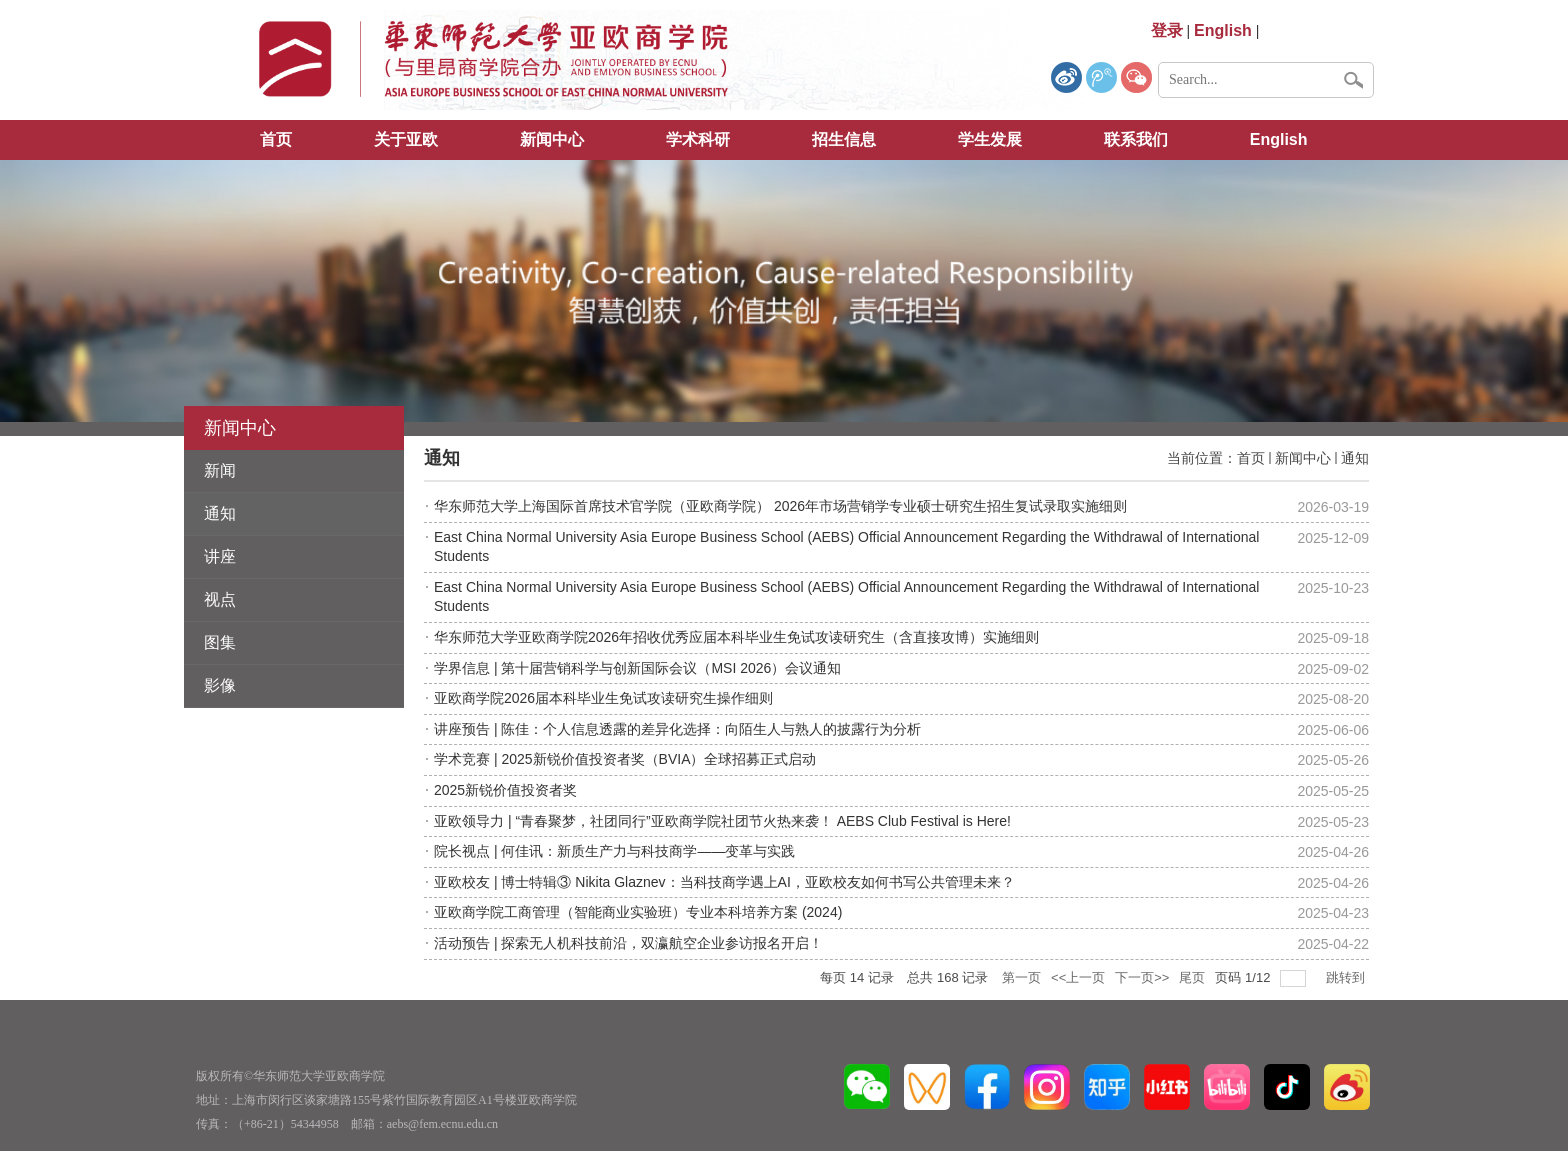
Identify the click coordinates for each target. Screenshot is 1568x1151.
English (1279, 139)
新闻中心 (552, 139)
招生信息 (844, 139)
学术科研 (698, 139)
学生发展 (990, 139)
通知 (1355, 458)
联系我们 (1136, 139)
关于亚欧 (406, 139)
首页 (276, 139)
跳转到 (1347, 977)
